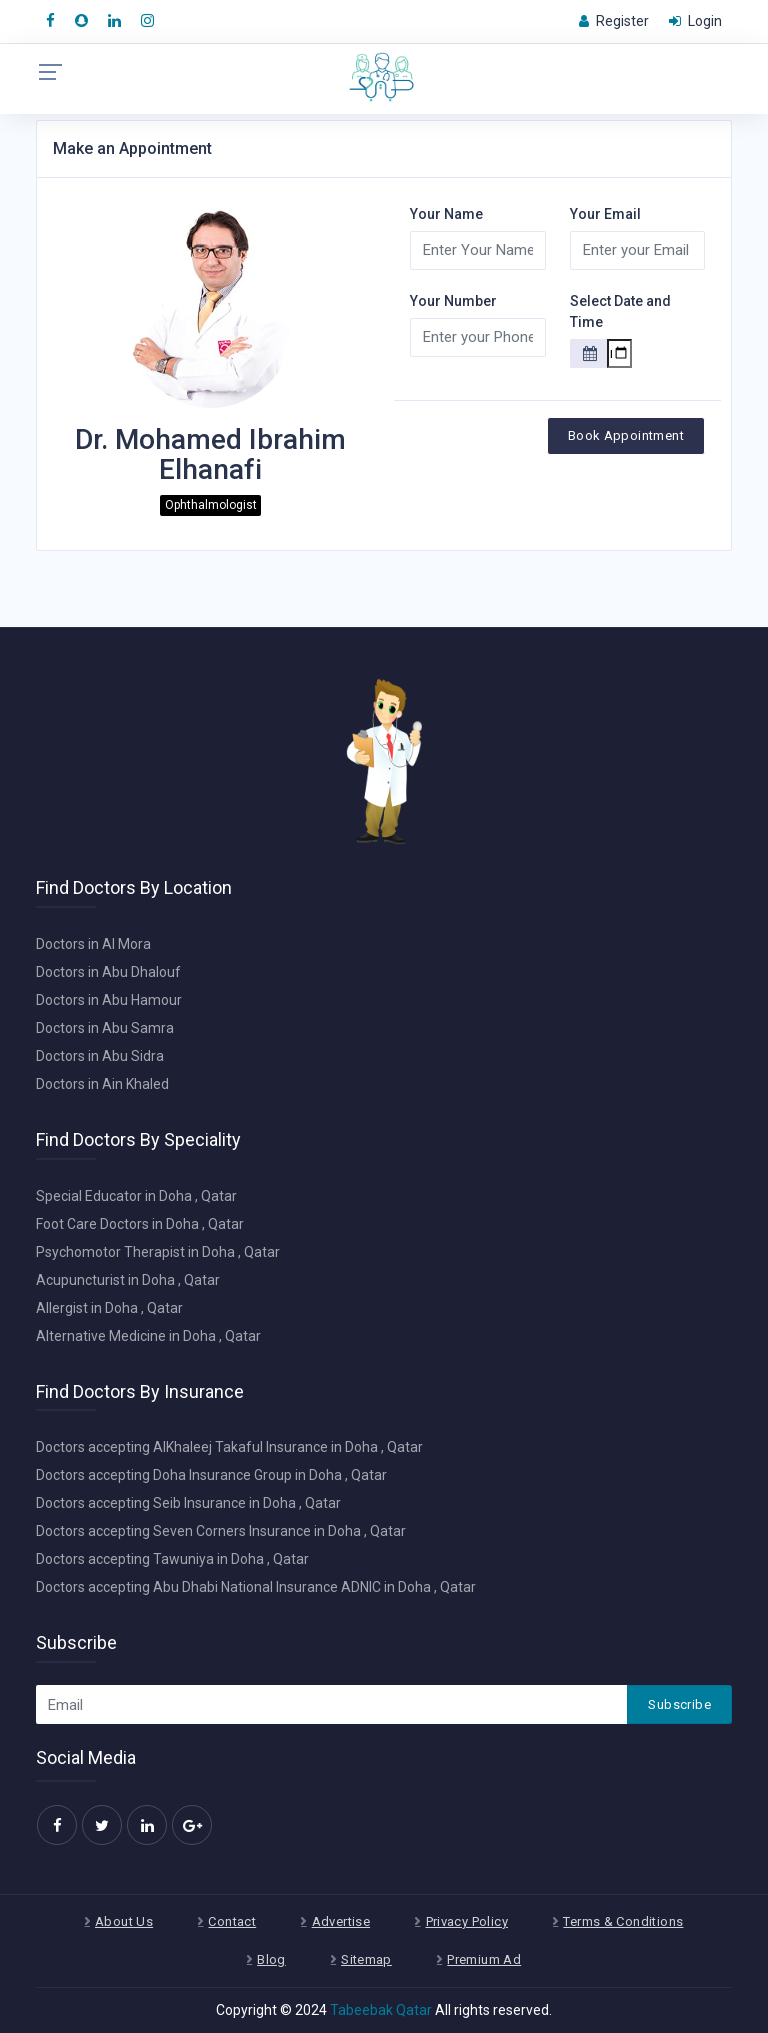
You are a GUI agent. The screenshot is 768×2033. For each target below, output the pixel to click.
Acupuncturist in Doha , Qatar (128, 1280)
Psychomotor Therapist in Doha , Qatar (158, 1252)
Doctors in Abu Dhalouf (108, 972)
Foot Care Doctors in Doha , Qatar (140, 1224)
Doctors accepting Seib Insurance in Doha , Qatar (188, 1503)
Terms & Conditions (623, 1921)
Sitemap (366, 1959)
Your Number (453, 301)
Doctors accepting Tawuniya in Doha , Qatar (172, 1559)
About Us (124, 1921)
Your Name (446, 214)
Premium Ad (484, 1959)
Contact (232, 1921)
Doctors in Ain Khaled (102, 1084)
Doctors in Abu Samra (105, 1028)
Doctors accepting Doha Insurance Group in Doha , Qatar (211, 1475)
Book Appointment (626, 435)
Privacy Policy (467, 1921)
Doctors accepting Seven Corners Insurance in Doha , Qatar (221, 1531)
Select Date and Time (620, 311)
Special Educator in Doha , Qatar (136, 1196)
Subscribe (679, 1704)
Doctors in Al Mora (93, 944)
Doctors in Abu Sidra (100, 1056)
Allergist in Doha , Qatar (109, 1308)
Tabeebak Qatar (381, 2010)
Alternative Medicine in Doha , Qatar (148, 1336)
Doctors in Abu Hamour (109, 1000)
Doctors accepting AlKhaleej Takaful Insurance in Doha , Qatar (229, 1447)
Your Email (605, 214)
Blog (271, 1959)
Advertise (341, 1921)
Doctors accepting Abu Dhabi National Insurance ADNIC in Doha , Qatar (256, 1587)
